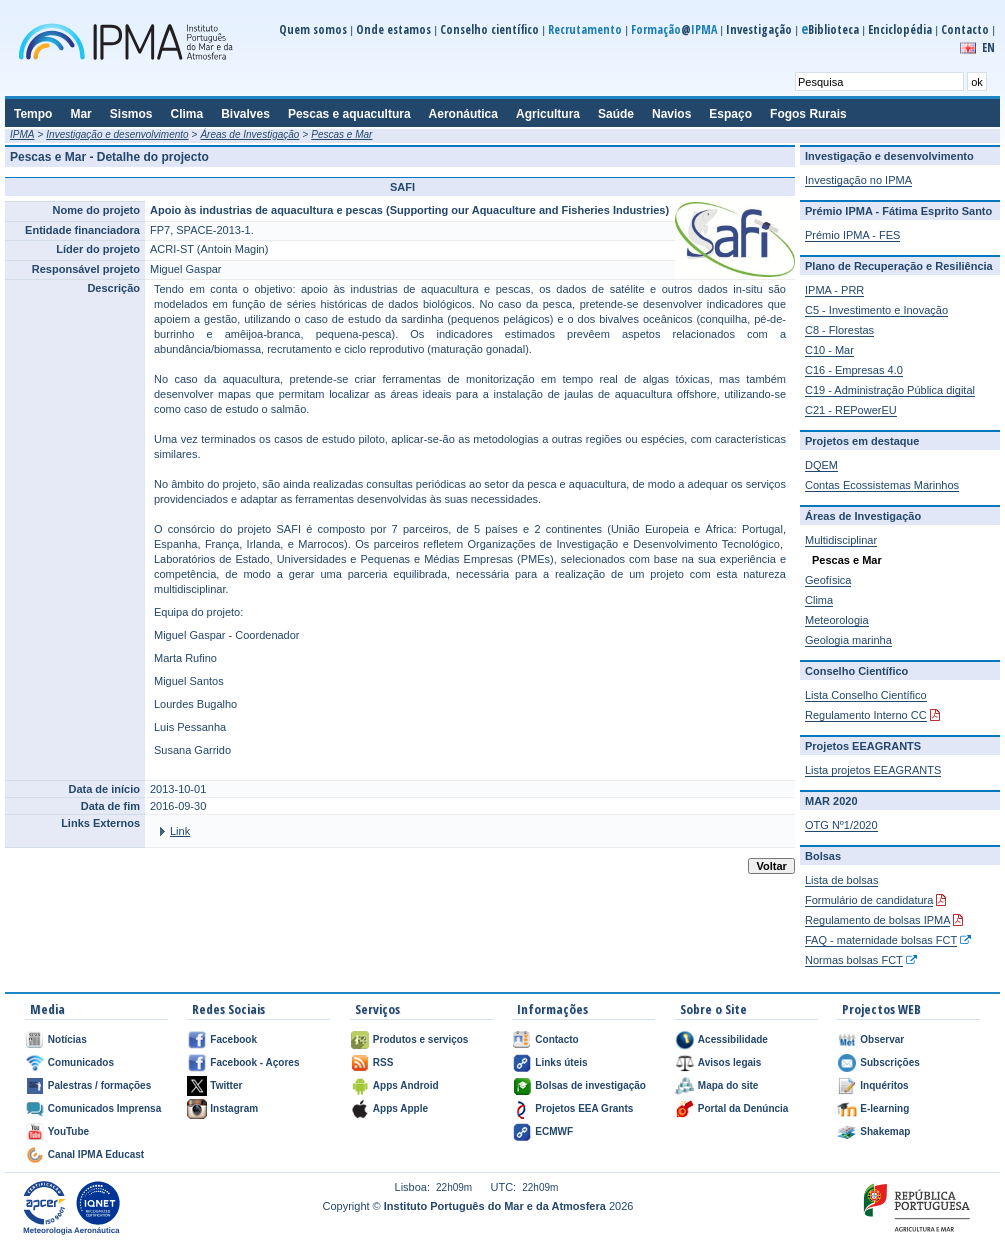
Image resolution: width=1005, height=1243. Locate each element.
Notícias (67, 1039)
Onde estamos (393, 29)
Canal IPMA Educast (96, 1154)
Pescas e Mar (341, 134)
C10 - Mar (829, 350)
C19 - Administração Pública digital (890, 390)
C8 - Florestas (839, 330)
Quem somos (313, 29)
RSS (383, 1062)
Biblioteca (830, 29)
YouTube (68, 1131)
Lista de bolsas (841, 880)
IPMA (22, 134)
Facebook (233, 1039)
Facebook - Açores (254, 1062)
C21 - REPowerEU (851, 410)
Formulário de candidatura (869, 900)
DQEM (821, 465)
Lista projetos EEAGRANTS (873, 770)
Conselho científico (489, 29)
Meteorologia (837, 620)
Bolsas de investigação (590, 1085)
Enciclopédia (900, 29)
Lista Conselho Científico (866, 695)
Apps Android (406, 1085)
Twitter (226, 1085)
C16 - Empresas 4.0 (854, 370)
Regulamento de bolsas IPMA (877, 920)
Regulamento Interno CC (866, 715)
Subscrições (889, 1062)
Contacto (965, 29)
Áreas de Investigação (249, 134)
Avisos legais (730, 1062)
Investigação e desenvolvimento (117, 134)
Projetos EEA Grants (584, 1108)
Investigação (759, 29)
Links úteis (561, 1062)
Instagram (234, 1108)
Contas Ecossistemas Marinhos (882, 485)
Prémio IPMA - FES (852, 235)
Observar (882, 1039)
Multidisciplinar (841, 540)
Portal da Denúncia (743, 1108)
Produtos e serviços (421, 1039)
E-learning (884, 1108)
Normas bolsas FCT (854, 960)
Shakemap (885, 1131)
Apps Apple (400, 1108)
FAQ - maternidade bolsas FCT (881, 940)
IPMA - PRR (834, 290)
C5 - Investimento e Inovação (876, 310)
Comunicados (81, 1062)
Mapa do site (728, 1085)
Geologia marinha (848, 640)
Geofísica (828, 580)
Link (180, 831)
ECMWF (554, 1131)
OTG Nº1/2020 (841, 825)
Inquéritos (884, 1085)
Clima (819, 600)
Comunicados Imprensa (104, 1108)
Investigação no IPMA (858, 180)
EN (988, 47)
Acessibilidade (733, 1039)
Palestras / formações (99, 1085)
